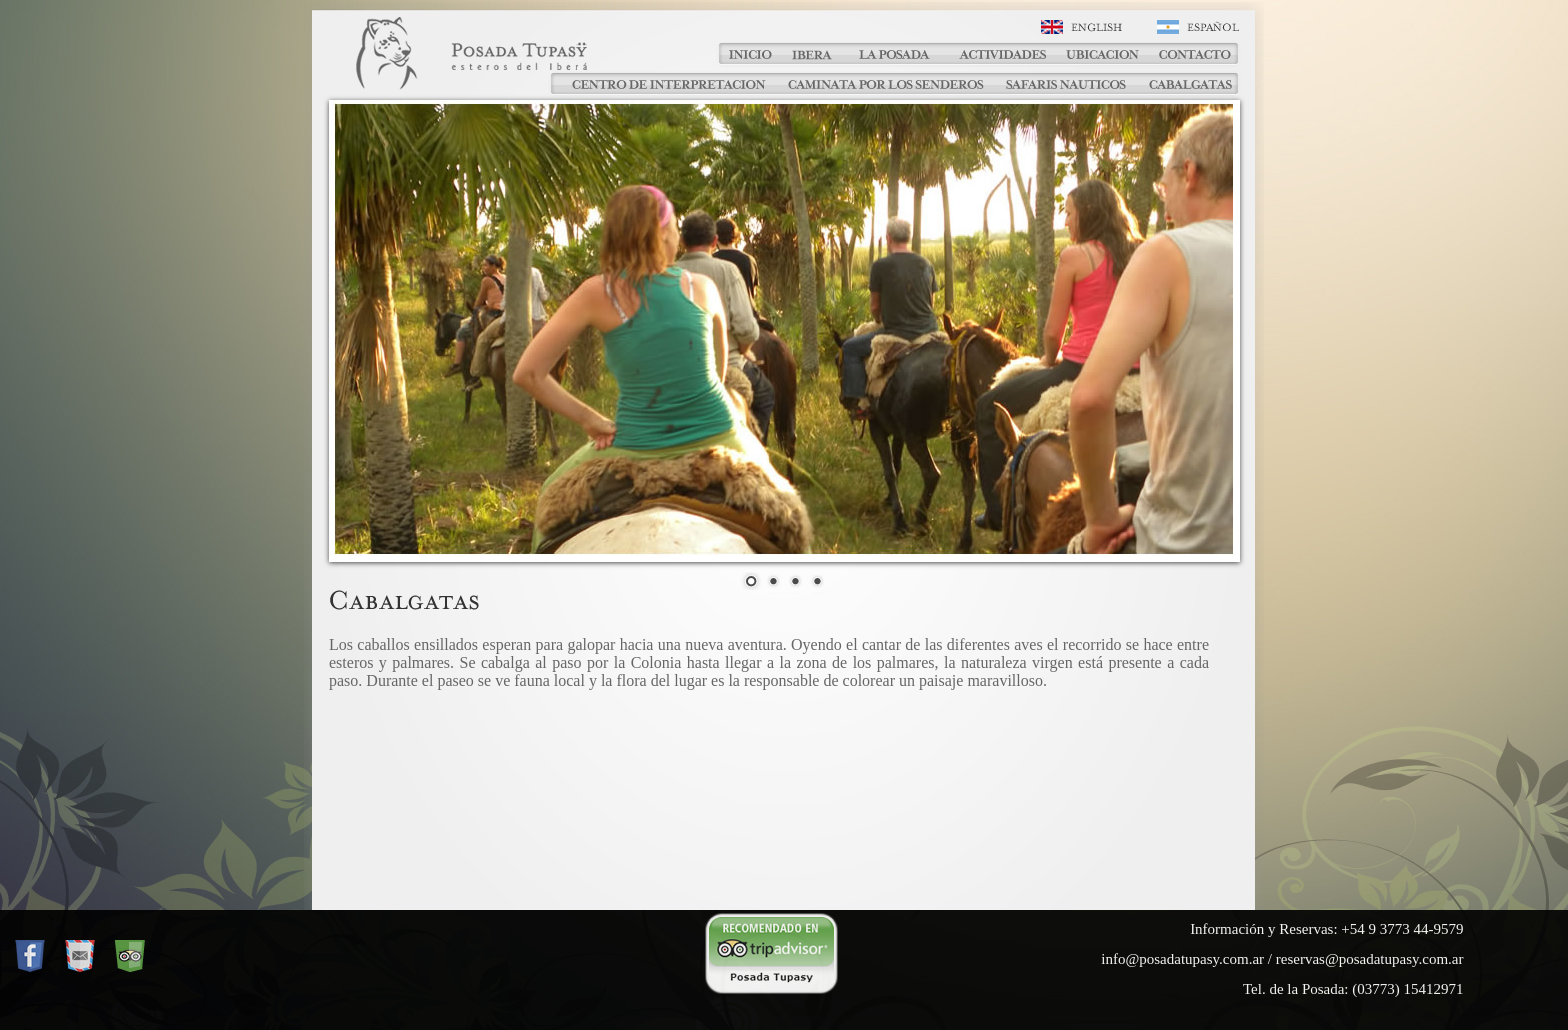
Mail (80, 956)
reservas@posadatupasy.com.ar (1370, 959)
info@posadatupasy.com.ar (1182, 959)
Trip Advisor (130, 956)
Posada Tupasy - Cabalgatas (504, 63)
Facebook (30, 956)
